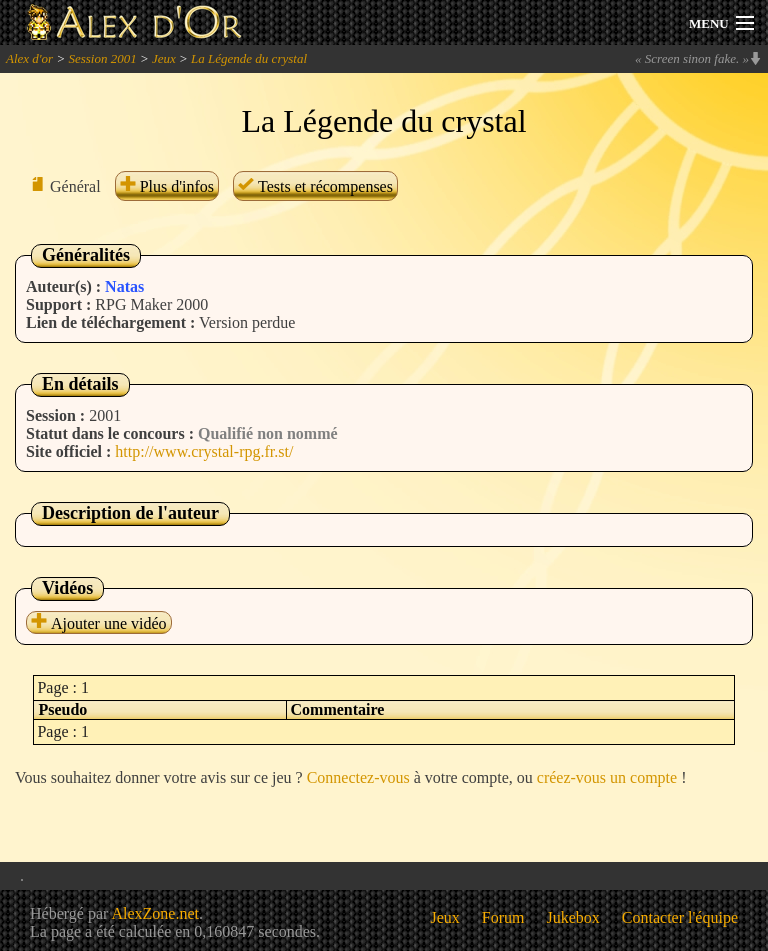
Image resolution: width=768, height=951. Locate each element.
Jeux (164, 58)
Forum (503, 917)
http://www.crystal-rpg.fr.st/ (204, 451)
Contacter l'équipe (680, 917)
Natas (124, 286)
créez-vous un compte (607, 777)
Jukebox (573, 917)
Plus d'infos (167, 186)
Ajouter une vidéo (99, 623)
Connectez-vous (358, 777)
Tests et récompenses (315, 186)
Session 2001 (102, 58)
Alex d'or (29, 58)
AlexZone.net (155, 913)
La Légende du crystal (249, 58)
